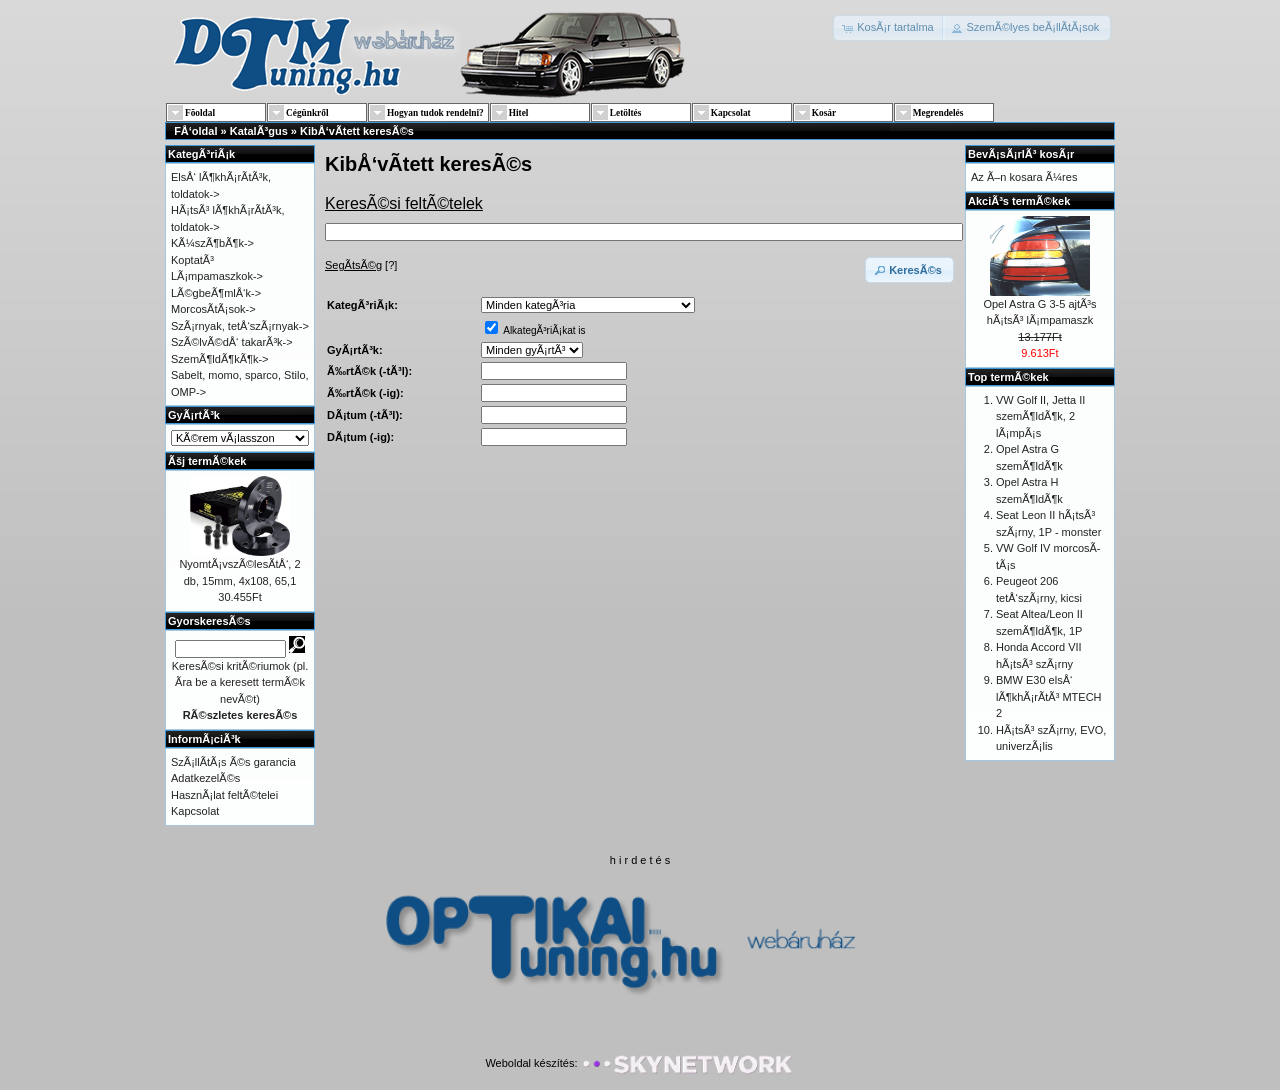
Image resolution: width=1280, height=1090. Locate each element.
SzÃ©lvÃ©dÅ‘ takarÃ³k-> (232, 342)
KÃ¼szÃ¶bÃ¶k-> (212, 243)
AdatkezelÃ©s (205, 778)
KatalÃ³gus (259, 131)
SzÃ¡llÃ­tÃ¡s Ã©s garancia (233, 762)
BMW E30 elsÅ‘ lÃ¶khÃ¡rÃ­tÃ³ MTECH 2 (1049, 696)
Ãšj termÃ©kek (207, 461)
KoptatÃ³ (192, 260)
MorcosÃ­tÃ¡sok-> (213, 309)
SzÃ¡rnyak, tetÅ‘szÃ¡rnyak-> (240, 326)
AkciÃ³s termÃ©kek (1019, 201)
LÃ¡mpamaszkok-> (217, 276)
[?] (361, 265)
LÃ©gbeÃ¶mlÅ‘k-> (216, 293)
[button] (889, 28)
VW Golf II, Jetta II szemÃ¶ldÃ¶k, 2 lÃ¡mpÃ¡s (1040, 416)
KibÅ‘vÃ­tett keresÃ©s (357, 131)
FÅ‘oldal (195, 131)
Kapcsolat (195, 811)
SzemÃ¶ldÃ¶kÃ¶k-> (220, 359)
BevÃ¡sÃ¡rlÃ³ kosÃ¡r (1021, 154)
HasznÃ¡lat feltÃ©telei (224, 795)
